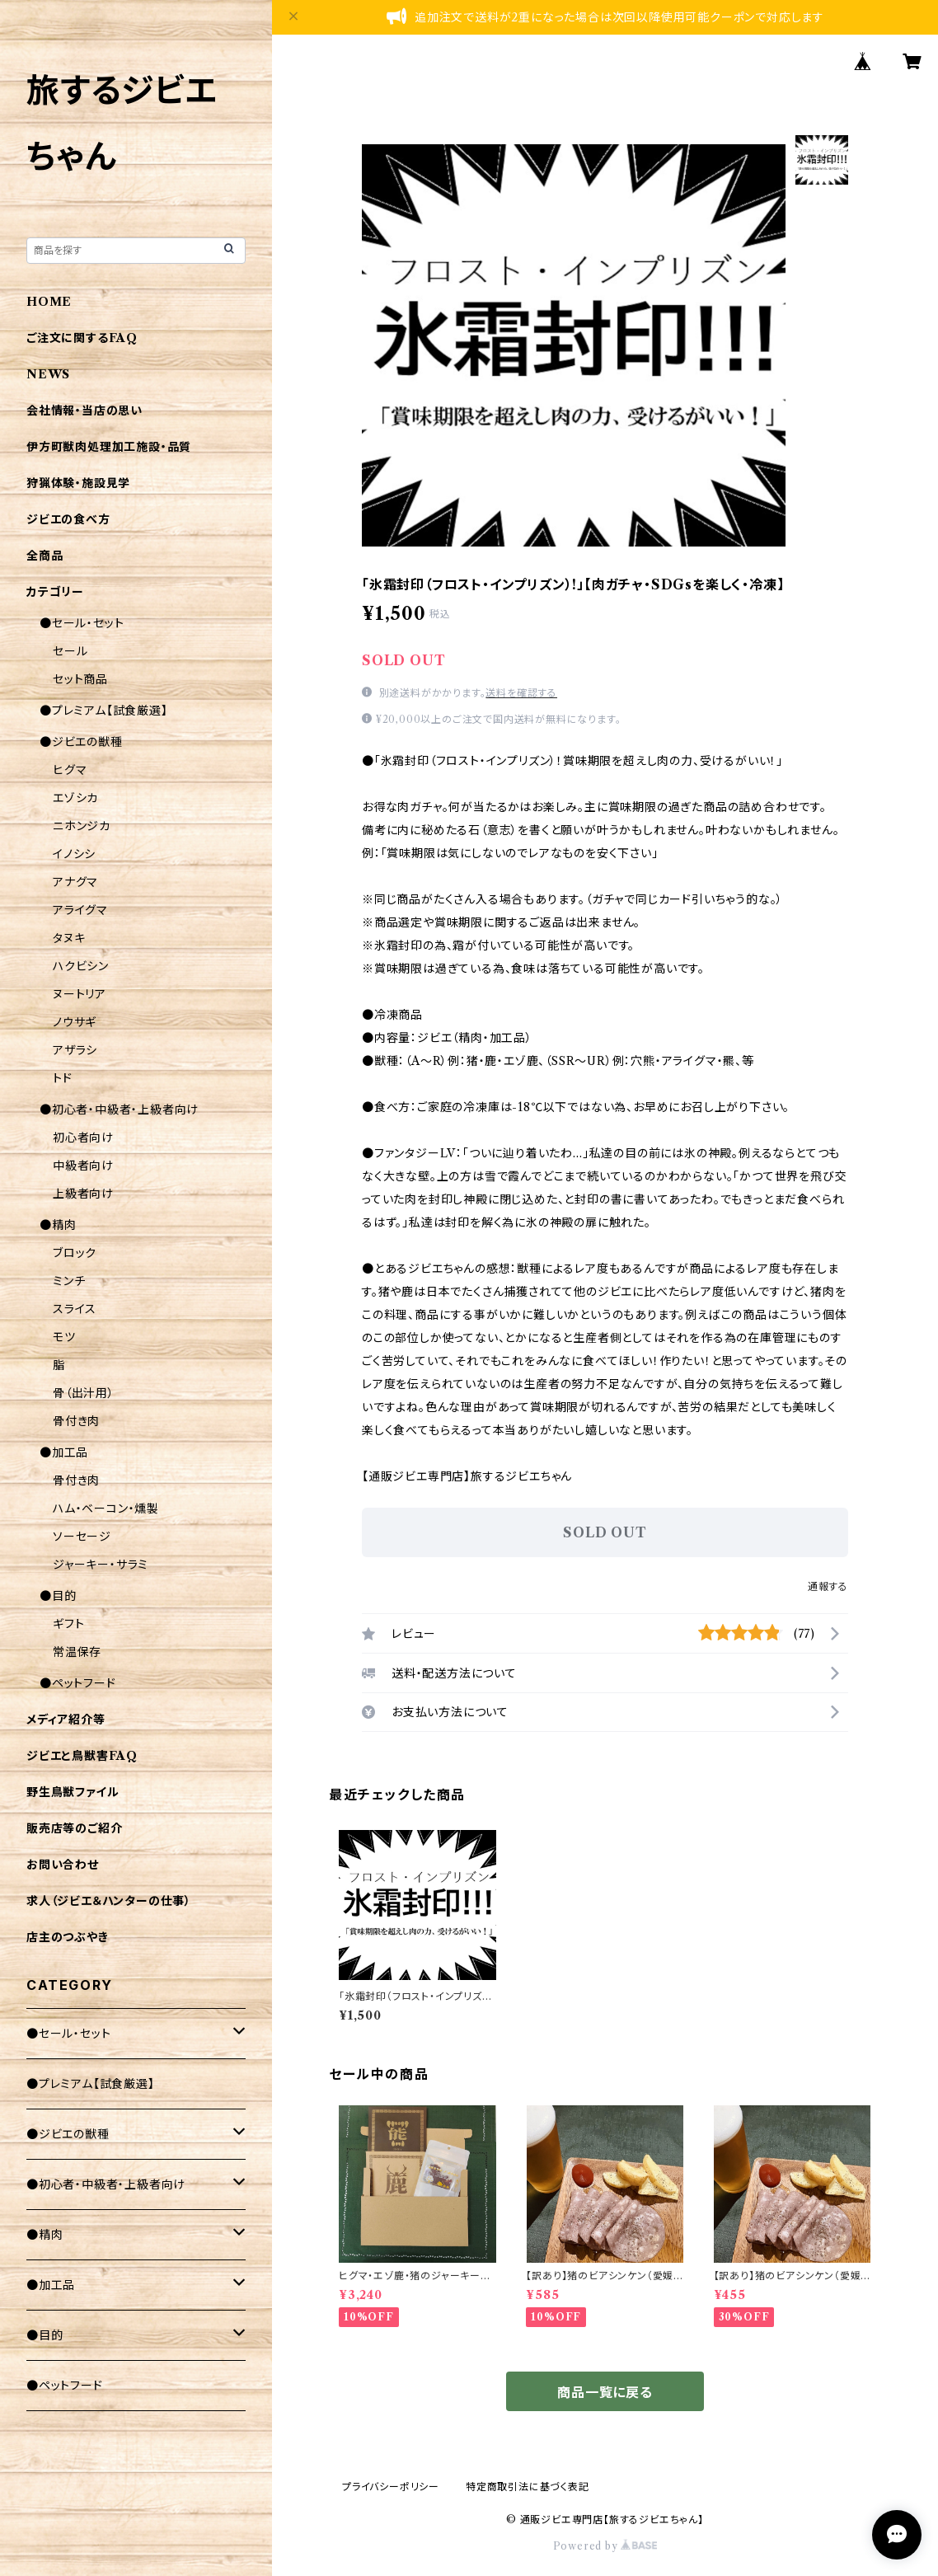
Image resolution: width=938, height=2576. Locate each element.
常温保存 (77, 1652)
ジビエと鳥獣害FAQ (82, 1755)
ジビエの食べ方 (68, 519)
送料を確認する (521, 693)
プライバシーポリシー (390, 2486)
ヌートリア (79, 994)
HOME (49, 301)
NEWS (48, 374)
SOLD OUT (604, 1532)
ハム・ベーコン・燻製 (106, 1508)
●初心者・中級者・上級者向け (119, 1109)
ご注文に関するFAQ (82, 338)
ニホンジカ (81, 826)
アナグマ (75, 882)
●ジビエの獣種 (81, 741)
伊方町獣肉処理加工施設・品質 (108, 446)
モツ (64, 1337)
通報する (828, 1586)
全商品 (44, 555)
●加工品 (64, 1452)
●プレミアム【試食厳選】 (104, 710)
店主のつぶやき (67, 1937)
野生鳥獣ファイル (72, 1792)
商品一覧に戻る (605, 2392)
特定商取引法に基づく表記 (527, 2486)
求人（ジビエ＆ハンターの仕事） (108, 1900)
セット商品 (80, 679)
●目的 (58, 1595)
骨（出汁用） (84, 1393)
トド (63, 1078)
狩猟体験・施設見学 (78, 483)
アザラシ (75, 1050)
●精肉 (58, 1225)
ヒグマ (70, 769)
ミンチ (69, 1281)
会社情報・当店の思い (84, 410)
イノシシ (74, 854)
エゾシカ (75, 798)
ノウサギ (74, 1022)
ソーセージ (82, 1536)
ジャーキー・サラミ (100, 1564)
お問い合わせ (62, 1864)
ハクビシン (81, 966)
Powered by (605, 2546)
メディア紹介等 (66, 1719)
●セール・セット (82, 623)
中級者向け (83, 1165)
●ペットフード (78, 1683)
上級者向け (83, 1193)
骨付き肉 (76, 1421)
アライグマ (80, 910)
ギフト (68, 1623)
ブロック (74, 1253)
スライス (74, 1309)
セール (70, 651)
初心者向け (83, 1137)
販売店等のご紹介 (74, 1828)
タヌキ (69, 938)
